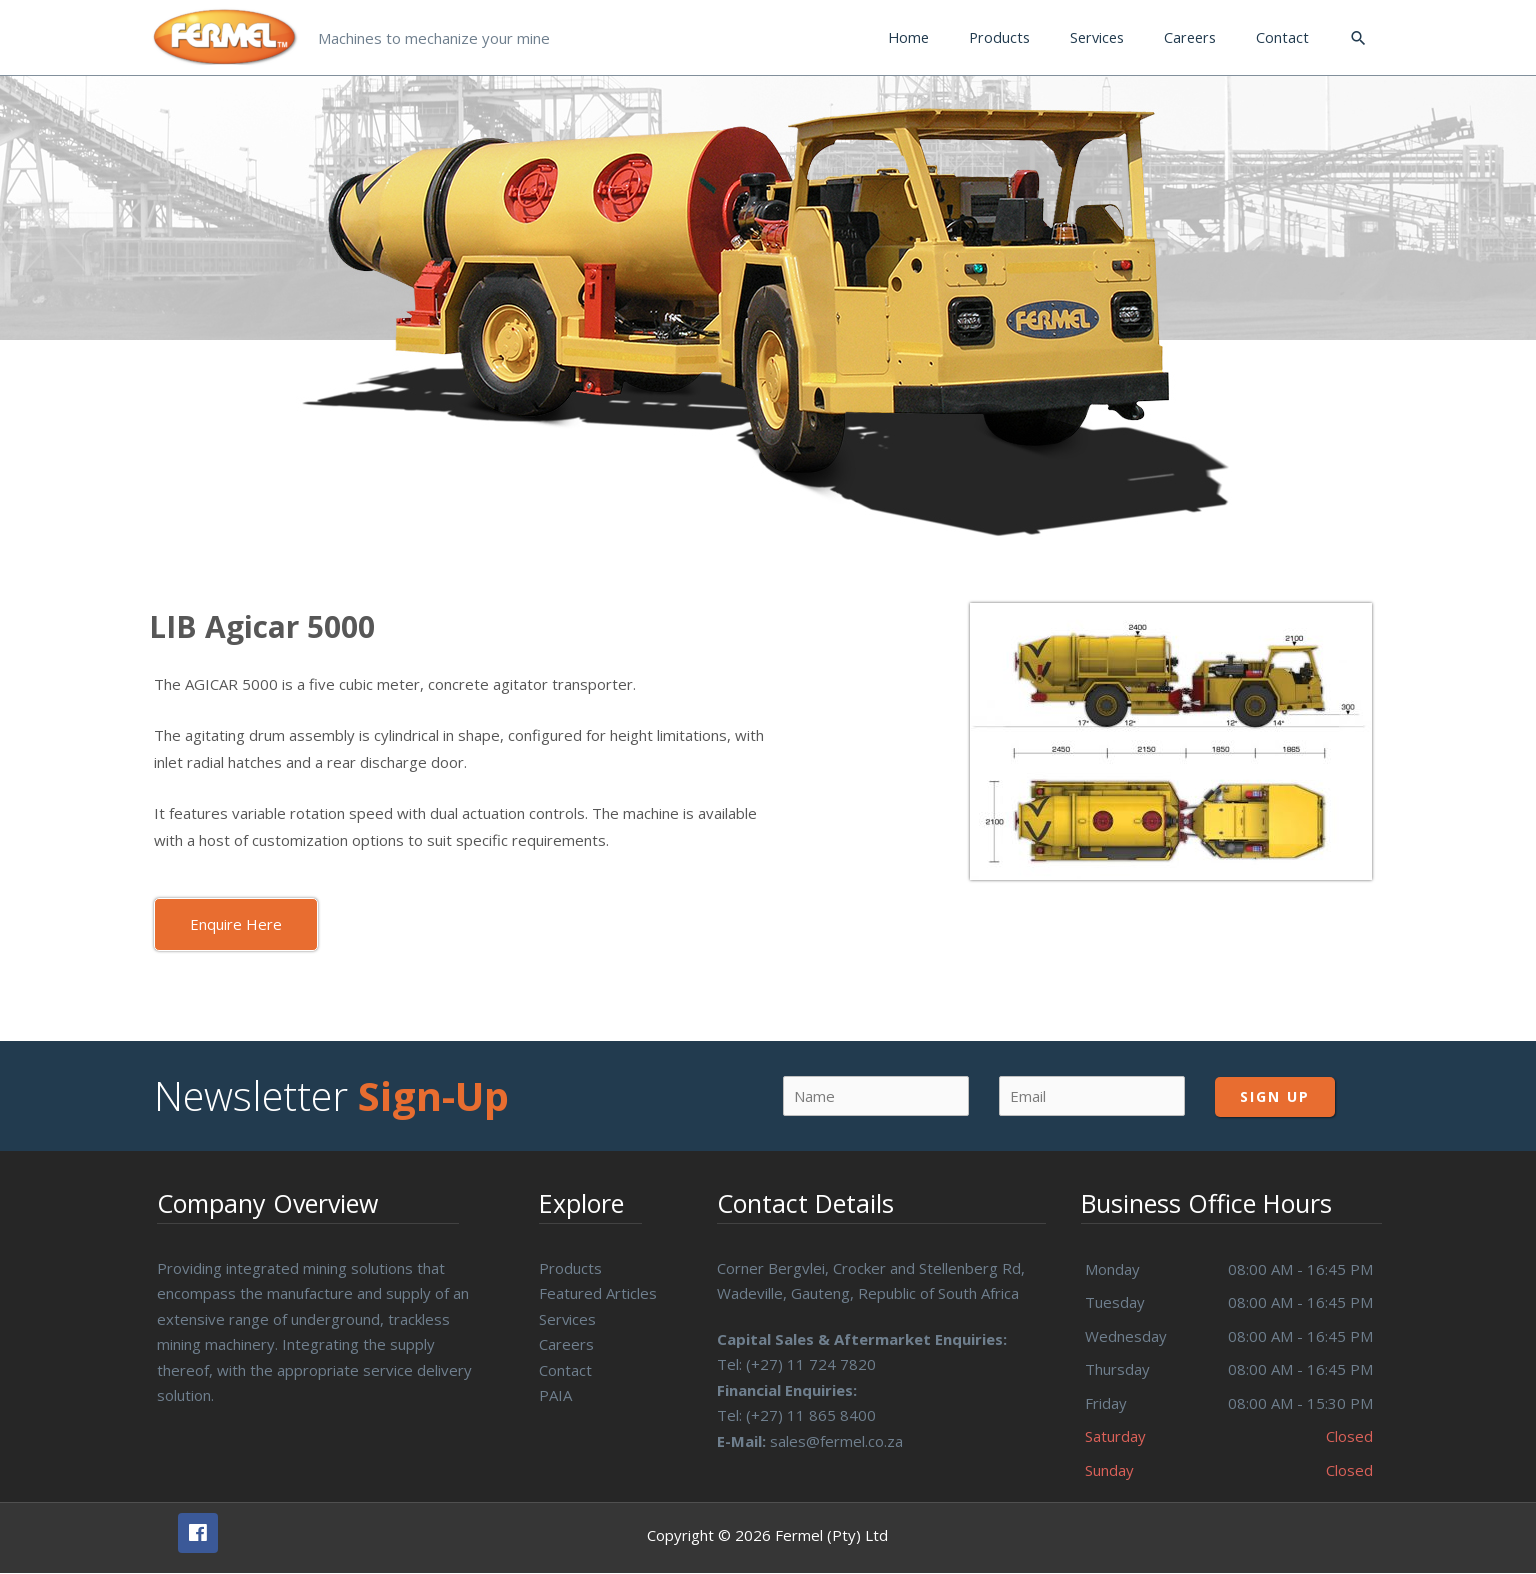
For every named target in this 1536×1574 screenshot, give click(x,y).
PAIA (555, 1395)
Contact (565, 1370)
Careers (566, 1344)
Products (570, 1268)
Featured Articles (598, 1293)
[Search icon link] (1358, 38)
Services (568, 1319)
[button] (236, 924)
